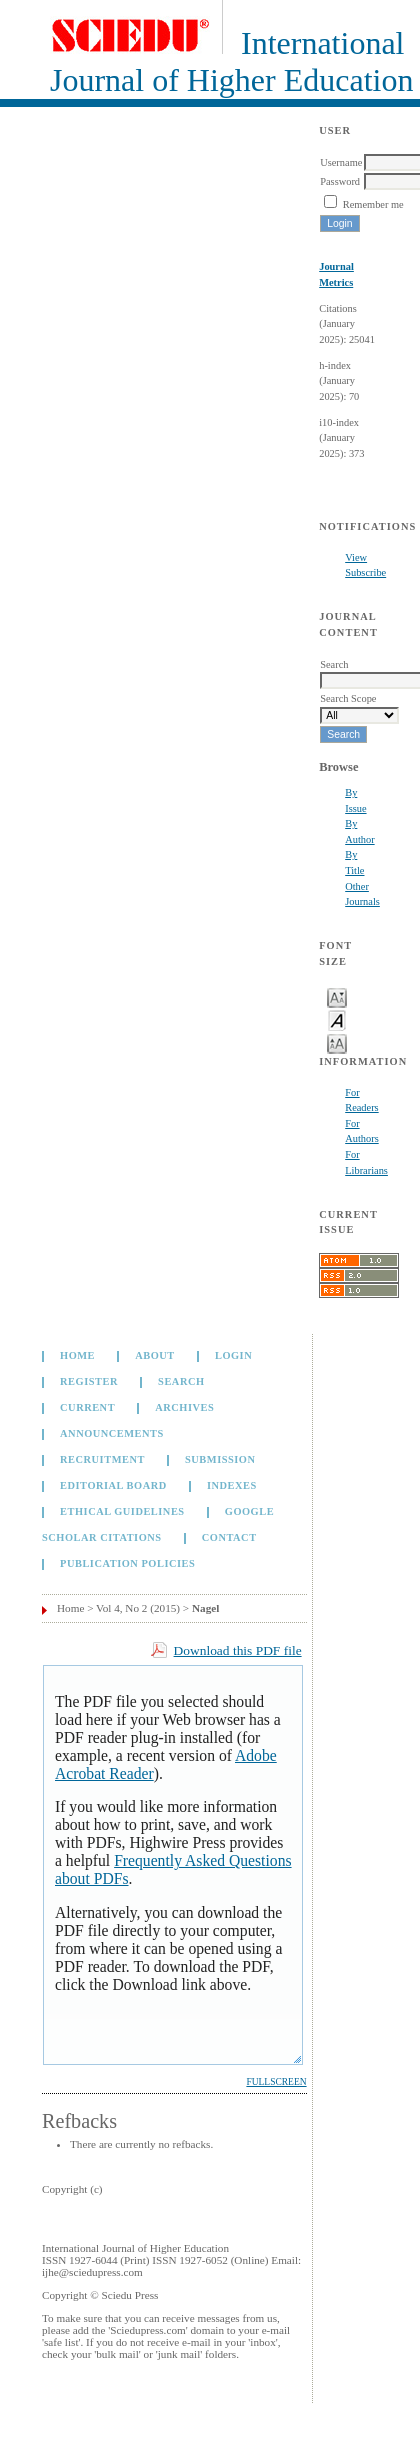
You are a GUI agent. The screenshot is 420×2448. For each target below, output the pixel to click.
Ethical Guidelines (122, 1511)
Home (77, 1355)
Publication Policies (127, 1563)
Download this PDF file (238, 1650)
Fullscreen (276, 2082)
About (155, 1355)
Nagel (205, 1608)
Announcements (112, 1433)
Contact (229, 1537)
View (356, 557)
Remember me (373, 204)
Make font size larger (337, 1042)
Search (181, 1381)
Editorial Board (113, 1485)
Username (341, 162)
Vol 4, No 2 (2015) (138, 1608)
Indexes (232, 1485)
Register (89, 1381)
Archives (184, 1407)
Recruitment (102, 1459)
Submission (220, 1459)
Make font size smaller (337, 996)
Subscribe (365, 572)
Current (87, 1407)
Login (233, 1355)
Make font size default (337, 1019)
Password (340, 181)
